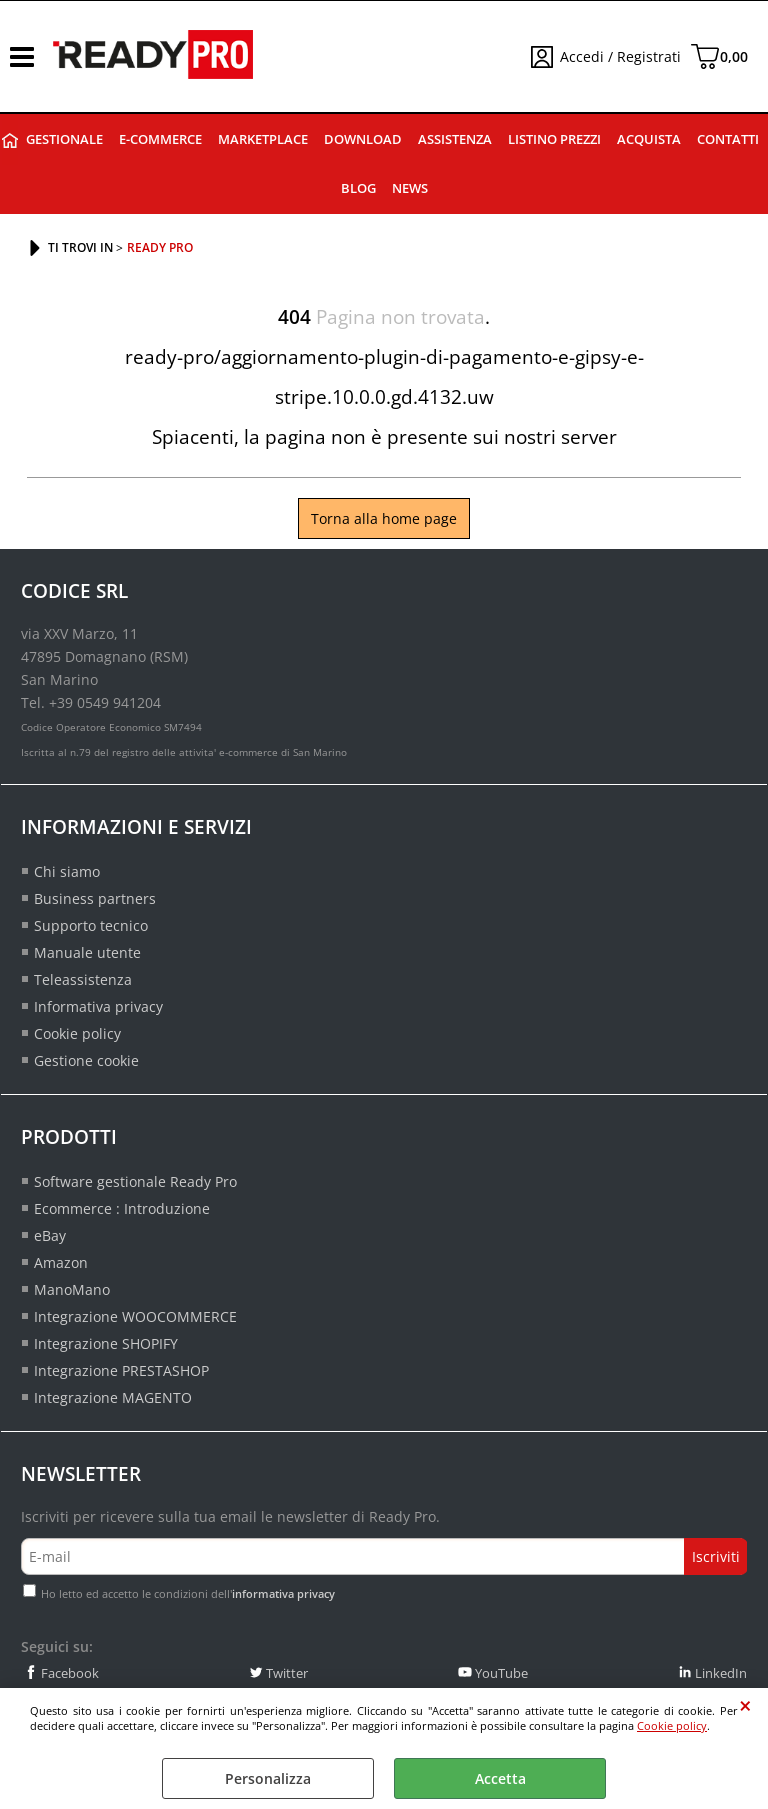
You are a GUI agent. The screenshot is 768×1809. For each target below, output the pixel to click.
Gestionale (64, 139)
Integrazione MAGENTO (113, 1397)
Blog (358, 188)
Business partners (95, 898)
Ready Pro (10, 140)
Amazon (61, 1262)
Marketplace (263, 139)
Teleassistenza (83, 979)
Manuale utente (87, 952)
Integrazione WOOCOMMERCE (135, 1316)
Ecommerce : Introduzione (122, 1208)
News (410, 188)
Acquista (649, 139)
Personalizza (268, 1778)
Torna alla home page (384, 518)
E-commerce (160, 139)
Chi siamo (67, 871)
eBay (50, 1235)
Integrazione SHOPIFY (106, 1343)
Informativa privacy (98, 1006)
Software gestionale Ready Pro (135, 1181)
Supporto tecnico (91, 925)
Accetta (500, 1778)
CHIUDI (745, 1706)
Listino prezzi (554, 139)
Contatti (728, 139)
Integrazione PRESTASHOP (121, 1370)
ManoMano (72, 1289)
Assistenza (455, 139)
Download (363, 139)
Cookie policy (672, 1725)
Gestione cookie (86, 1060)
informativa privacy (283, 1593)
